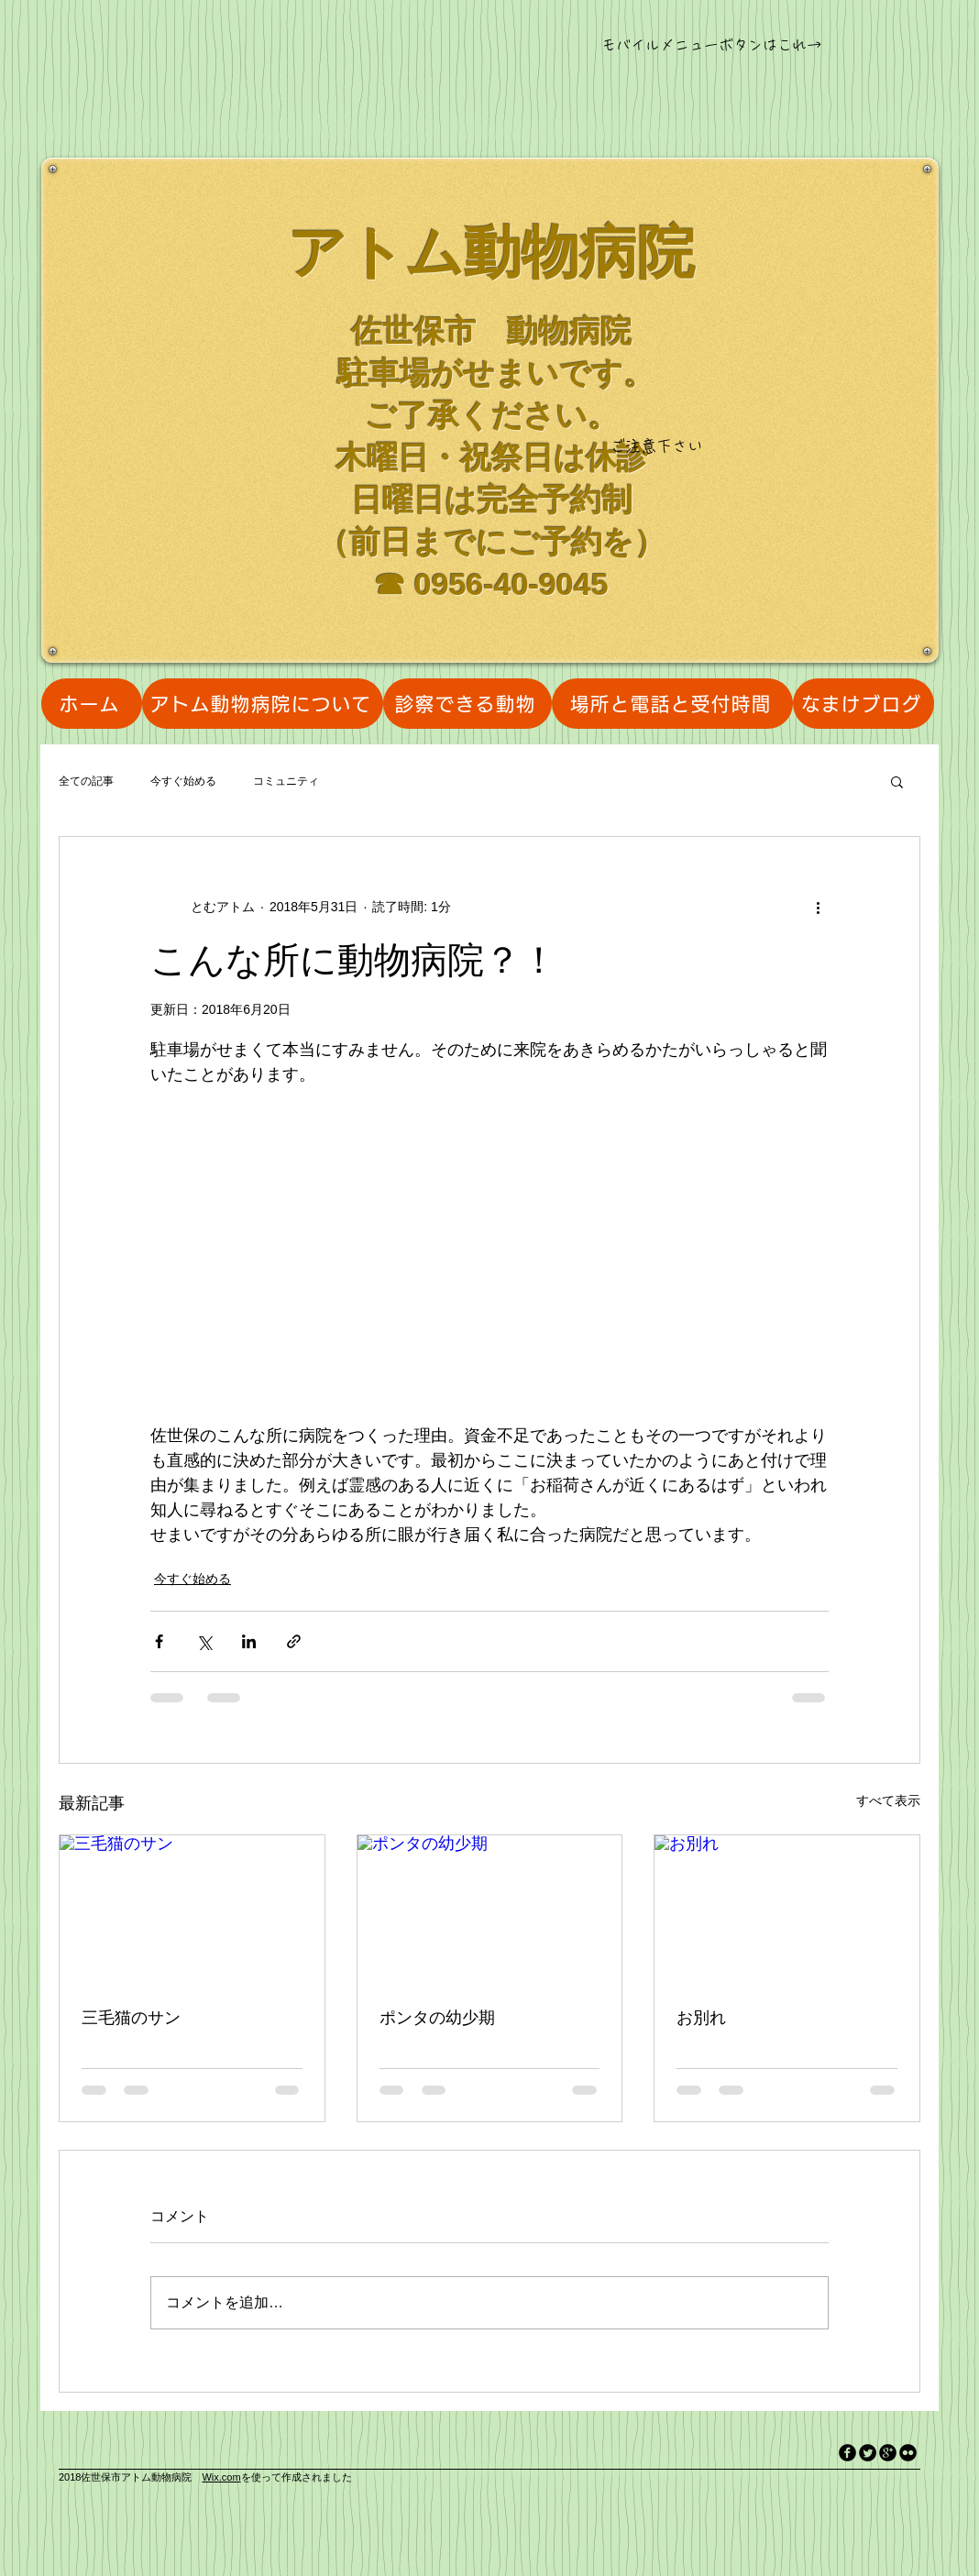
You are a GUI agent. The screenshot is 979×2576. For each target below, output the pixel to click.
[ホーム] (91, 703)
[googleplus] (887, 2452)
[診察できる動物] (467, 703)
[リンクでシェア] (293, 1641)
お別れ (701, 2018)
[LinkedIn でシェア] (249, 1641)
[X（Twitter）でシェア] (204, 1641)
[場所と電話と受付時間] (672, 703)
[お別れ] (786, 1909)
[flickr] (908, 2452)
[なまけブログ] (863, 703)
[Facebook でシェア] (159, 1641)
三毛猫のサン (131, 2018)
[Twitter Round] (867, 2452)
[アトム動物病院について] (262, 703)
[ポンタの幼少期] (490, 1909)
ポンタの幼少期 (437, 2018)
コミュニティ (286, 781)
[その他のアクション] (818, 907)
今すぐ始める (183, 781)
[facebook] (847, 2452)
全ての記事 (86, 781)
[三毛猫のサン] (192, 1909)
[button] (897, 781)
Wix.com (221, 2476)
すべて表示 (888, 1800)
